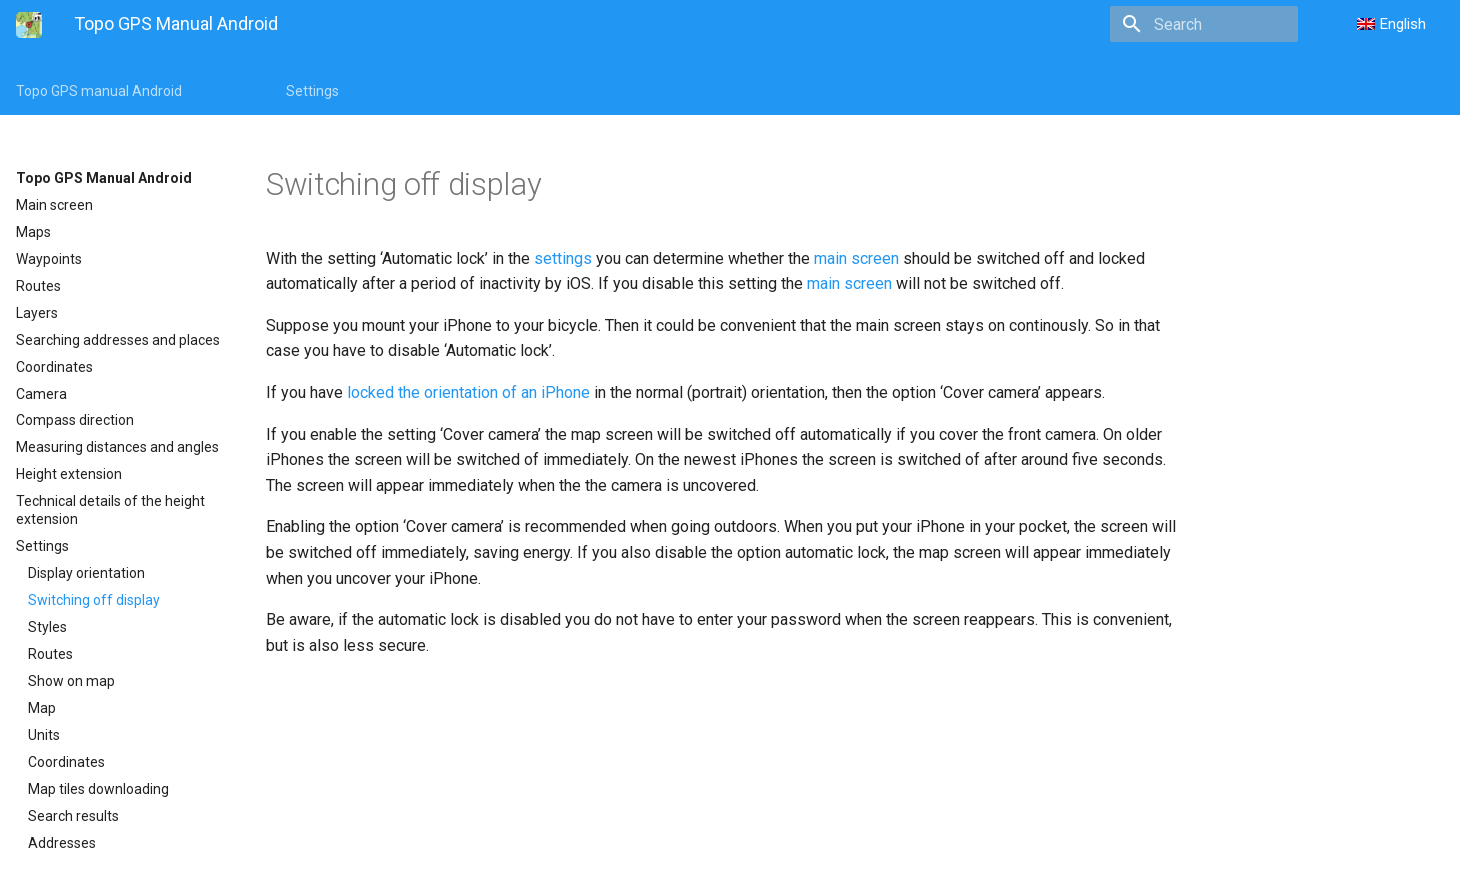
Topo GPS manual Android (99, 91)
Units (44, 735)
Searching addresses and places (118, 340)
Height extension (69, 474)
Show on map (71, 681)
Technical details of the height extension (110, 510)
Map (42, 708)
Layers (37, 313)
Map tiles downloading (98, 789)
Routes (38, 286)
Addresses (62, 843)
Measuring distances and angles (117, 447)
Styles (47, 627)
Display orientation (86, 573)
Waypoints (49, 259)
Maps (33, 232)
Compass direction (75, 420)
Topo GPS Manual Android (104, 178)
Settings (312, 91)
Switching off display (94, 600)
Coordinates (54, 367)
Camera (41, 394)
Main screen (54, 205)
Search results (73, 816)
